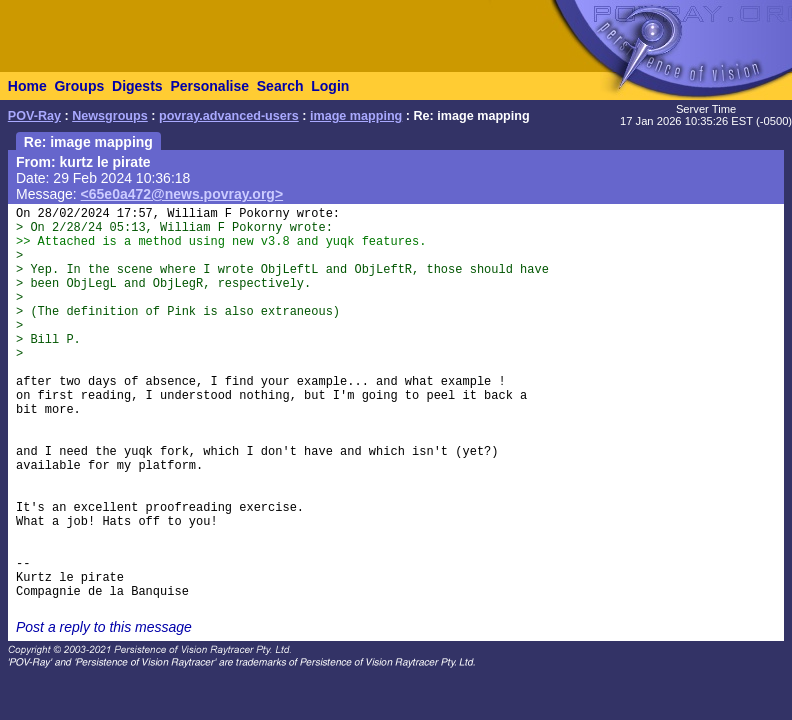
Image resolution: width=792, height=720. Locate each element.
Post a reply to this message (104, 627)
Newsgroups (110, 116)
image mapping (356, 116)
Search (280, 86)
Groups (79, 86)
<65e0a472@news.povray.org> (182, 194)
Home (27, 86)
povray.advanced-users (229, 116)
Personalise (209, 86)
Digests (137, 86)
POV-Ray (34, 116)
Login (330, 86)
